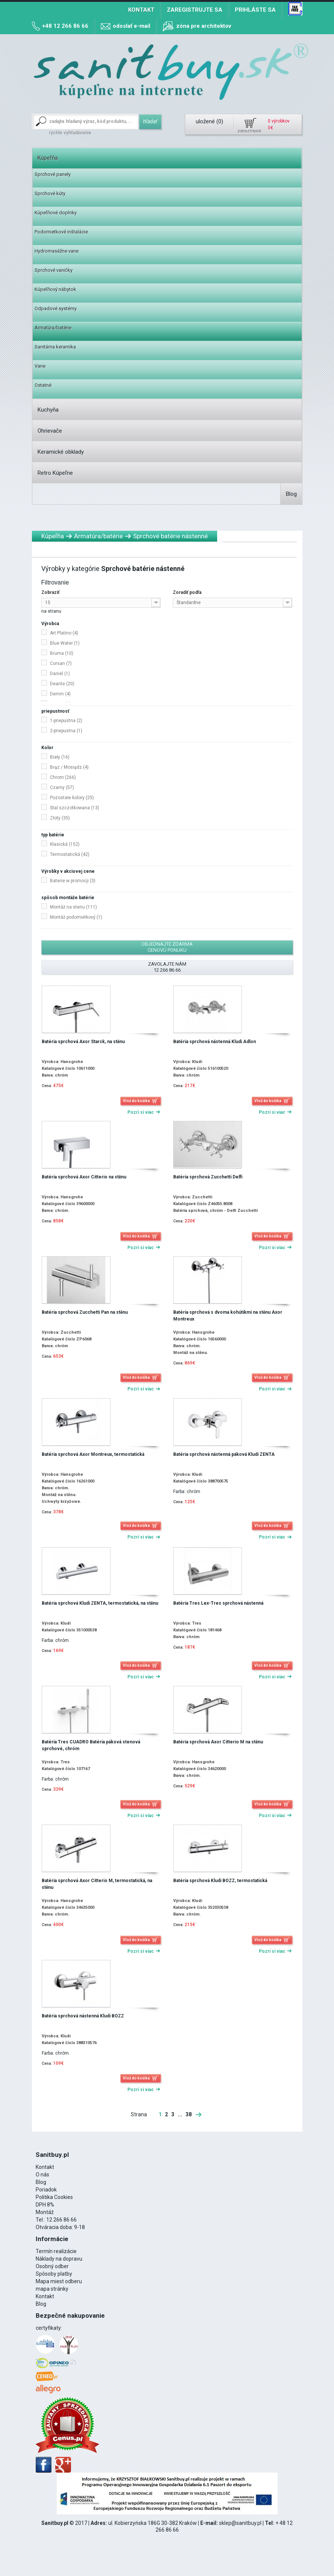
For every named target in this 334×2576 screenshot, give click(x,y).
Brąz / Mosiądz (69, 767)
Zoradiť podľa (187, 592)
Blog (291, 494)
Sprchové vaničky (54, 270)
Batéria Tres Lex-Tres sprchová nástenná (218, 1603)
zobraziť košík (249, 131)
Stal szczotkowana (74, 807)
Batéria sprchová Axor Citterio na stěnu (84, 1177)
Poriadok (46, 2190)
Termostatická (69, 854)
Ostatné (43, 385)
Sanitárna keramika (55, 347)
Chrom (63, 777)
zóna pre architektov (203, 26)
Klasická (65, 844)
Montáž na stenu (73, 907)
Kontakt (141, 9)
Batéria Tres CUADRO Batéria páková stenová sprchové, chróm (91, 1745)
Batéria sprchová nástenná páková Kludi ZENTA (224, 1454)
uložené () (209, 121)
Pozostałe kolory (72, 797)
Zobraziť (50, 592)
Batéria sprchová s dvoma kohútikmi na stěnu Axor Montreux (227, 1316)
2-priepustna (66, 730)
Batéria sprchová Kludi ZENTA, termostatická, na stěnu (100, 1603)
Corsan (61, 663)
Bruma (61, 653)
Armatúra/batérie (53, 327)
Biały (60, 757)
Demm (60, 694)
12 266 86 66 (61, 2220)
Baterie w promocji (72, 880)
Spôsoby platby (54, 2274)
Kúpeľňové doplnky (56, 212)
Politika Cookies (54, 2197)
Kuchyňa (48, 409)
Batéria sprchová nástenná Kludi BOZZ (83, 2016)
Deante (62, 683)
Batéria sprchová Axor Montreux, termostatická (93, 1454)
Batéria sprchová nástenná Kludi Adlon (214, 1041)
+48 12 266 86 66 (65, 26)
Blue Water (65, 643)
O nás (42, 2175)
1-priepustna (66, 720)
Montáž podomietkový (76, 917)
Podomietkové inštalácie (61, 232)
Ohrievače (50, 430)
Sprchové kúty (50, 193)
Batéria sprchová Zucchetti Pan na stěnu (85, 1312)
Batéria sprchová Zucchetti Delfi (207, 1177)
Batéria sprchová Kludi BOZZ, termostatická (220, 1880)
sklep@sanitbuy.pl (240, 2523)
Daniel (60, 673)
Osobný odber (52, 2266)
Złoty (60, 818)
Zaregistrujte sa (194, 9)
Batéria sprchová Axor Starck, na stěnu (83, 1041)
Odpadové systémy (56, 308)
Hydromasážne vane (57, 251)
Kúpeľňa (48, 157)
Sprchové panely (53, 174)
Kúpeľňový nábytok (55, 289)
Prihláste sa (255, 9)
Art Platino (64, 633)
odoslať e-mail (131, 26)
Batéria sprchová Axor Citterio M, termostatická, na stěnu (97, 1884)
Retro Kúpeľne (55, 472)
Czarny (62, 787)
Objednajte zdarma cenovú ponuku (167, 947)
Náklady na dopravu (59, 2259)
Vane (40, 366)
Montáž (45, 2212)
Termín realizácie (56, 2251)
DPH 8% (45, 2205)
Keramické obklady (61, 451)
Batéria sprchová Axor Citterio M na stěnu (218, 1742)
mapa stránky (52, 2289)
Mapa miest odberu (59, 2281)
